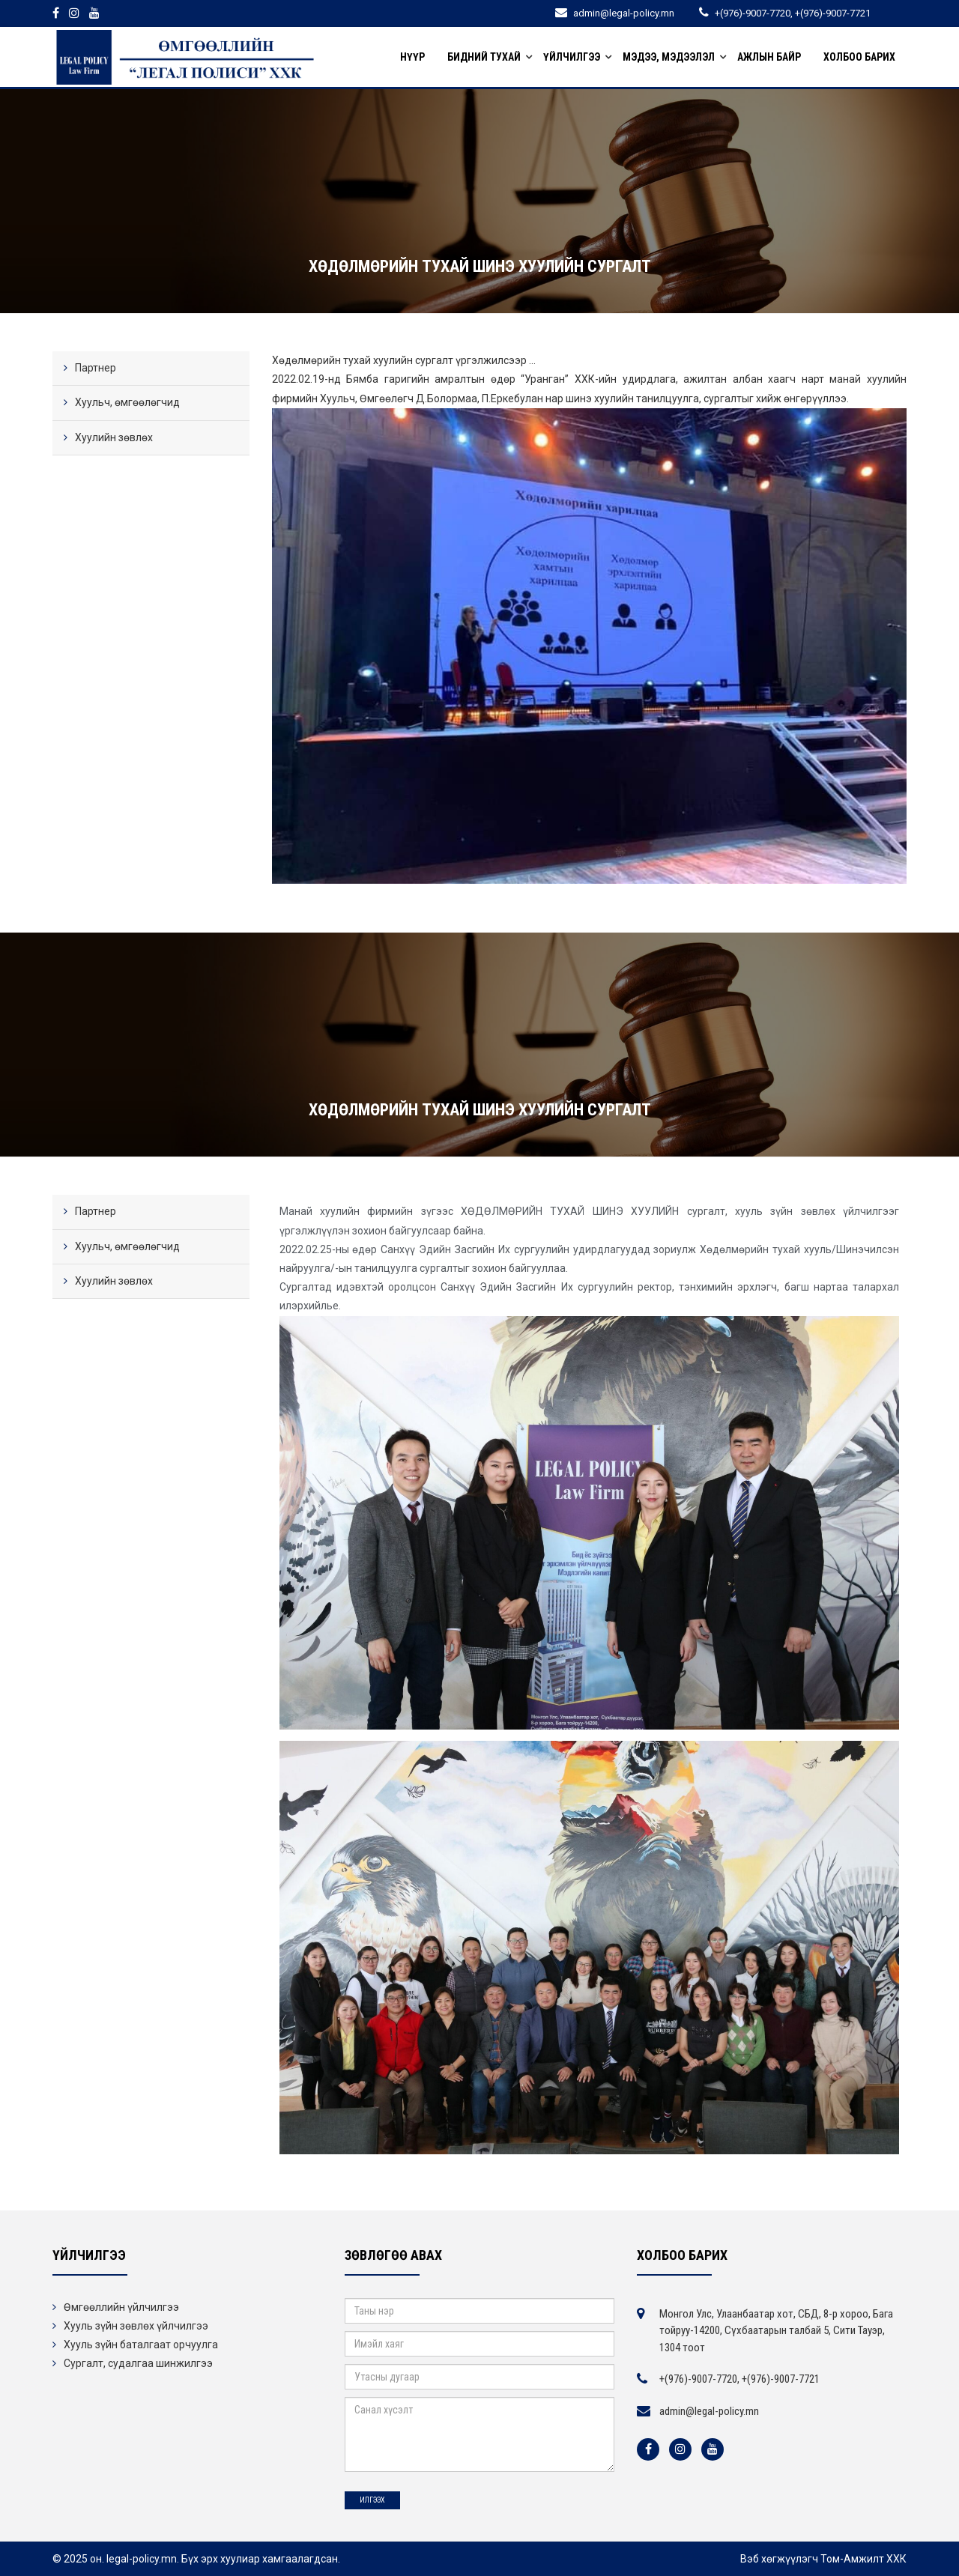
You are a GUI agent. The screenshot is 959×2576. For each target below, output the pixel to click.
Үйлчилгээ (571, 57)
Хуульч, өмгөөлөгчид (127, 402)
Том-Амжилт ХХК (863, 2559)
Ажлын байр (769, 57)
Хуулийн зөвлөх (114, 437)
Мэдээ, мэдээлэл (669, 57)
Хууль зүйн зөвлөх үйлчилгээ (136, 2326)
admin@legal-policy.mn (709, 2411)
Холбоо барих (859, 57)
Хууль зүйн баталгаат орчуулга (141, 2345)
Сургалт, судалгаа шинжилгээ (138, 2363)
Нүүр (412, 57)
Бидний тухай (484, 57)
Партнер (95, 368)
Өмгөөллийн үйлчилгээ (121, 2307)
